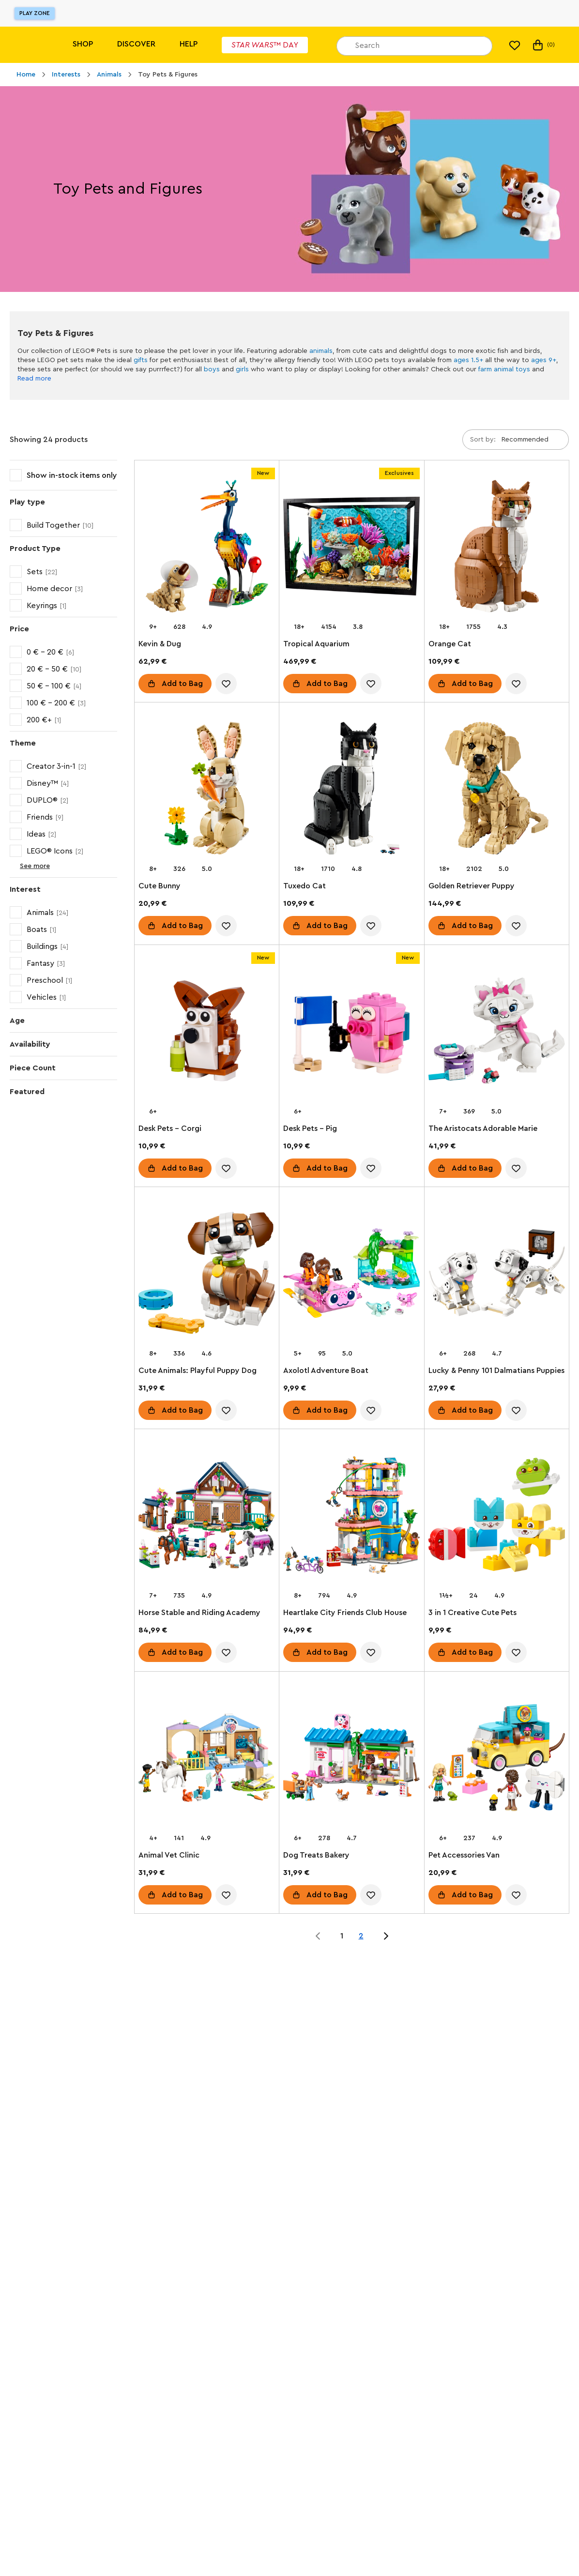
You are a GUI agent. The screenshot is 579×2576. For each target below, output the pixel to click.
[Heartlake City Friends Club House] (351, 1516)
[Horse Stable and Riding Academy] (206, 1516)
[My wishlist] (514, 45)
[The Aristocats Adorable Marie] (496, 1032)
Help (189, 44)
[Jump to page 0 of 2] (318, 1936)
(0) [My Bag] (543, 45)
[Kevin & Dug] (206, 548)
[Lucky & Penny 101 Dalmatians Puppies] (496, 1274)
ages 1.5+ (468, 360)
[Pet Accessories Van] (496, 1759)
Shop (83, 44)
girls (242, 369)
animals (321, 351)
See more (27, 866)
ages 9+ (543, 360)
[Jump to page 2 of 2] (385, 1936)
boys (212, 369)
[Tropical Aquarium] (351, 548)
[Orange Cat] (496, 548)
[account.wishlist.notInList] (226, 683)
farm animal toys (504, 369)
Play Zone (34, 13)
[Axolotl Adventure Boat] (351, 1274)
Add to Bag (182, 683)
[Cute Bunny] (206, 790)
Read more (34, 378)
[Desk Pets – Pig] (351, 1032)
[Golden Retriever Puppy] (496, 790)
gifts (141, 360)
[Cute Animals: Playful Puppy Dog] (206, 1274)
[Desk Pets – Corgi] (206, 1032)
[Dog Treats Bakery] (351, 1759)
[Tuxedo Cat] (351, 790)
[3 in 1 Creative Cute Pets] (496, 1516)
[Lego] (28, 44)
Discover (136, 44)
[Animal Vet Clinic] (206, 1759)
